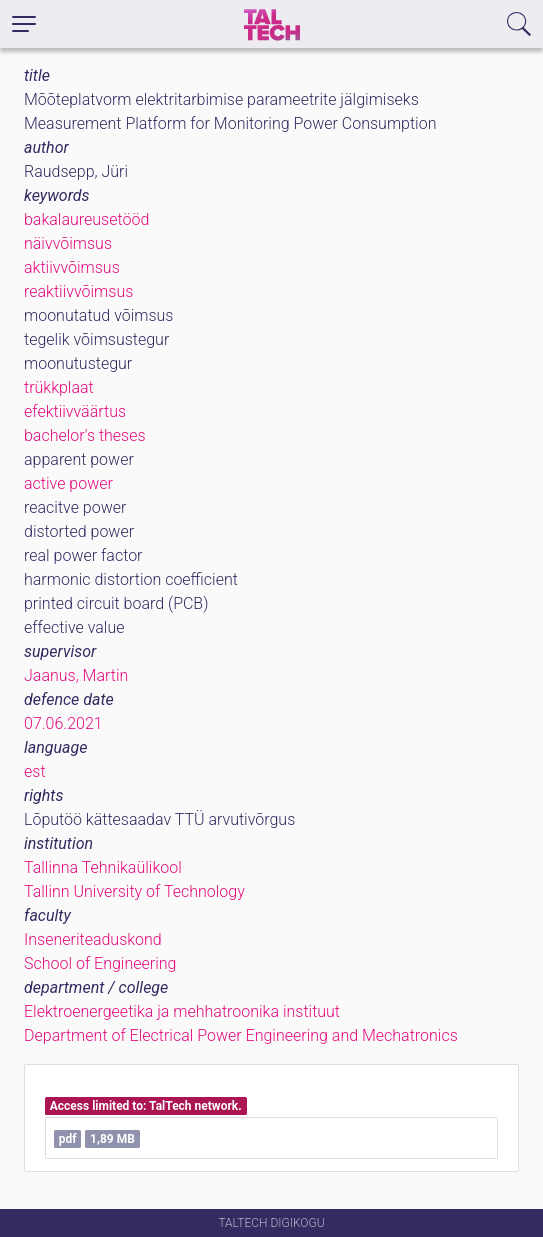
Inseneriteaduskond (93, 939)
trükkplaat (59, 387)
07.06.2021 (63, 723)
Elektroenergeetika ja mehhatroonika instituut (182, 1011)
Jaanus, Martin (76, 675)
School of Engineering (100, 963)
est (35, 771)
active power (68, 483)
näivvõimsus (68, 243)
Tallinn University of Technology (134, 891)
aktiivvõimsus (72, 267)
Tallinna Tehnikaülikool (103, 867)
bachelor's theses (85, 435)
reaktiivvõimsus (78, 291)
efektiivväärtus (75, 411)
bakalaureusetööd (86, 219)
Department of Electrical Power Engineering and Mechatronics (241, 1035)
